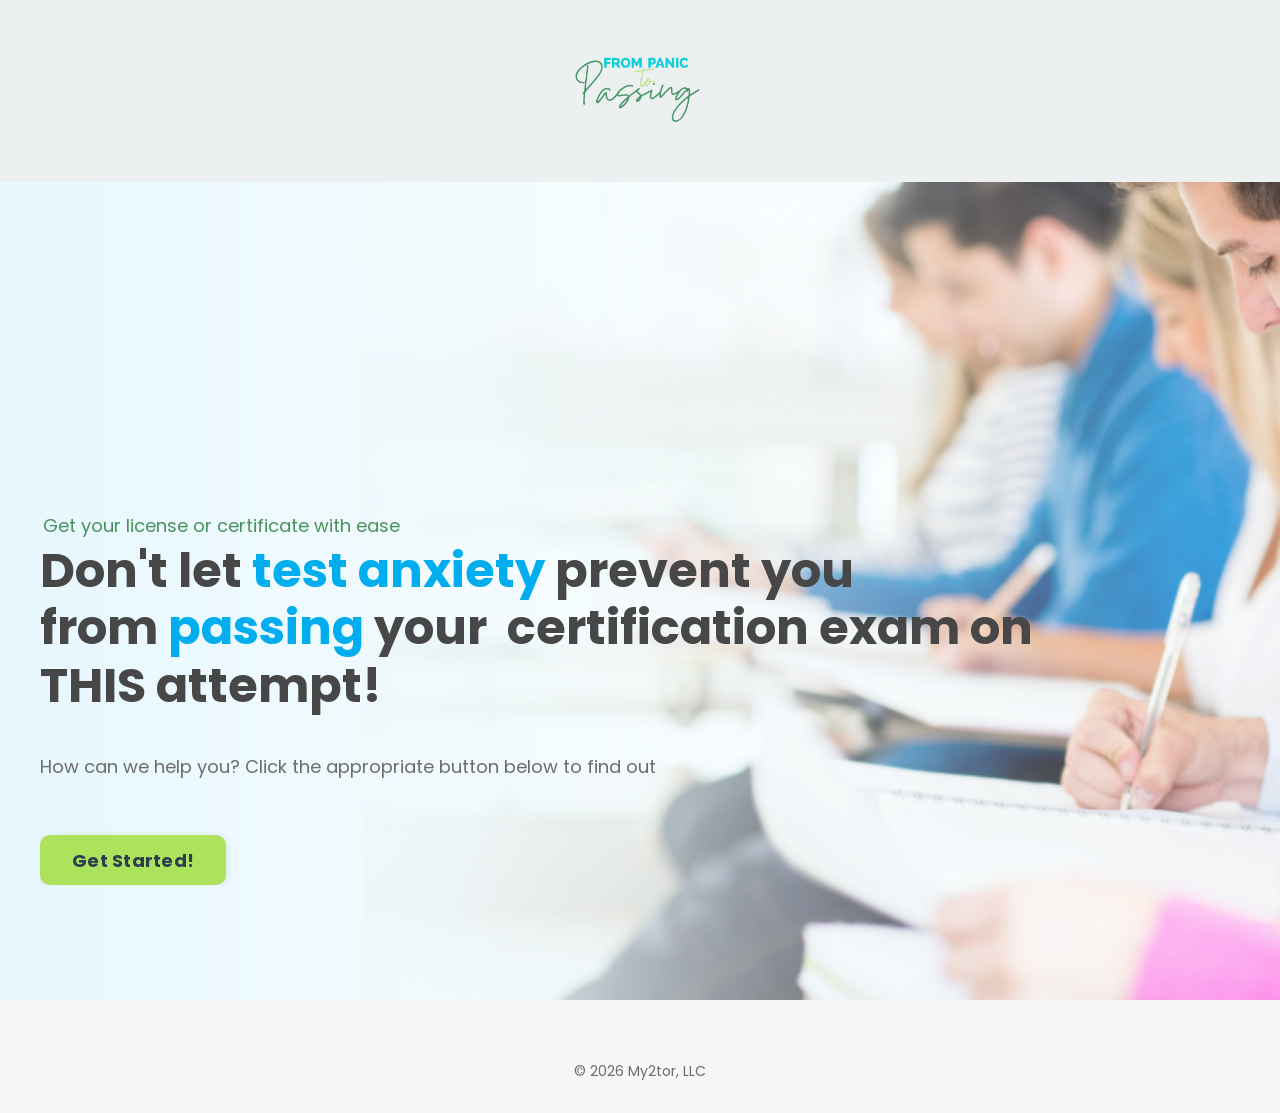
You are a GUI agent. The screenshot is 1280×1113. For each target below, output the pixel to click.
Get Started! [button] (133, 860)
